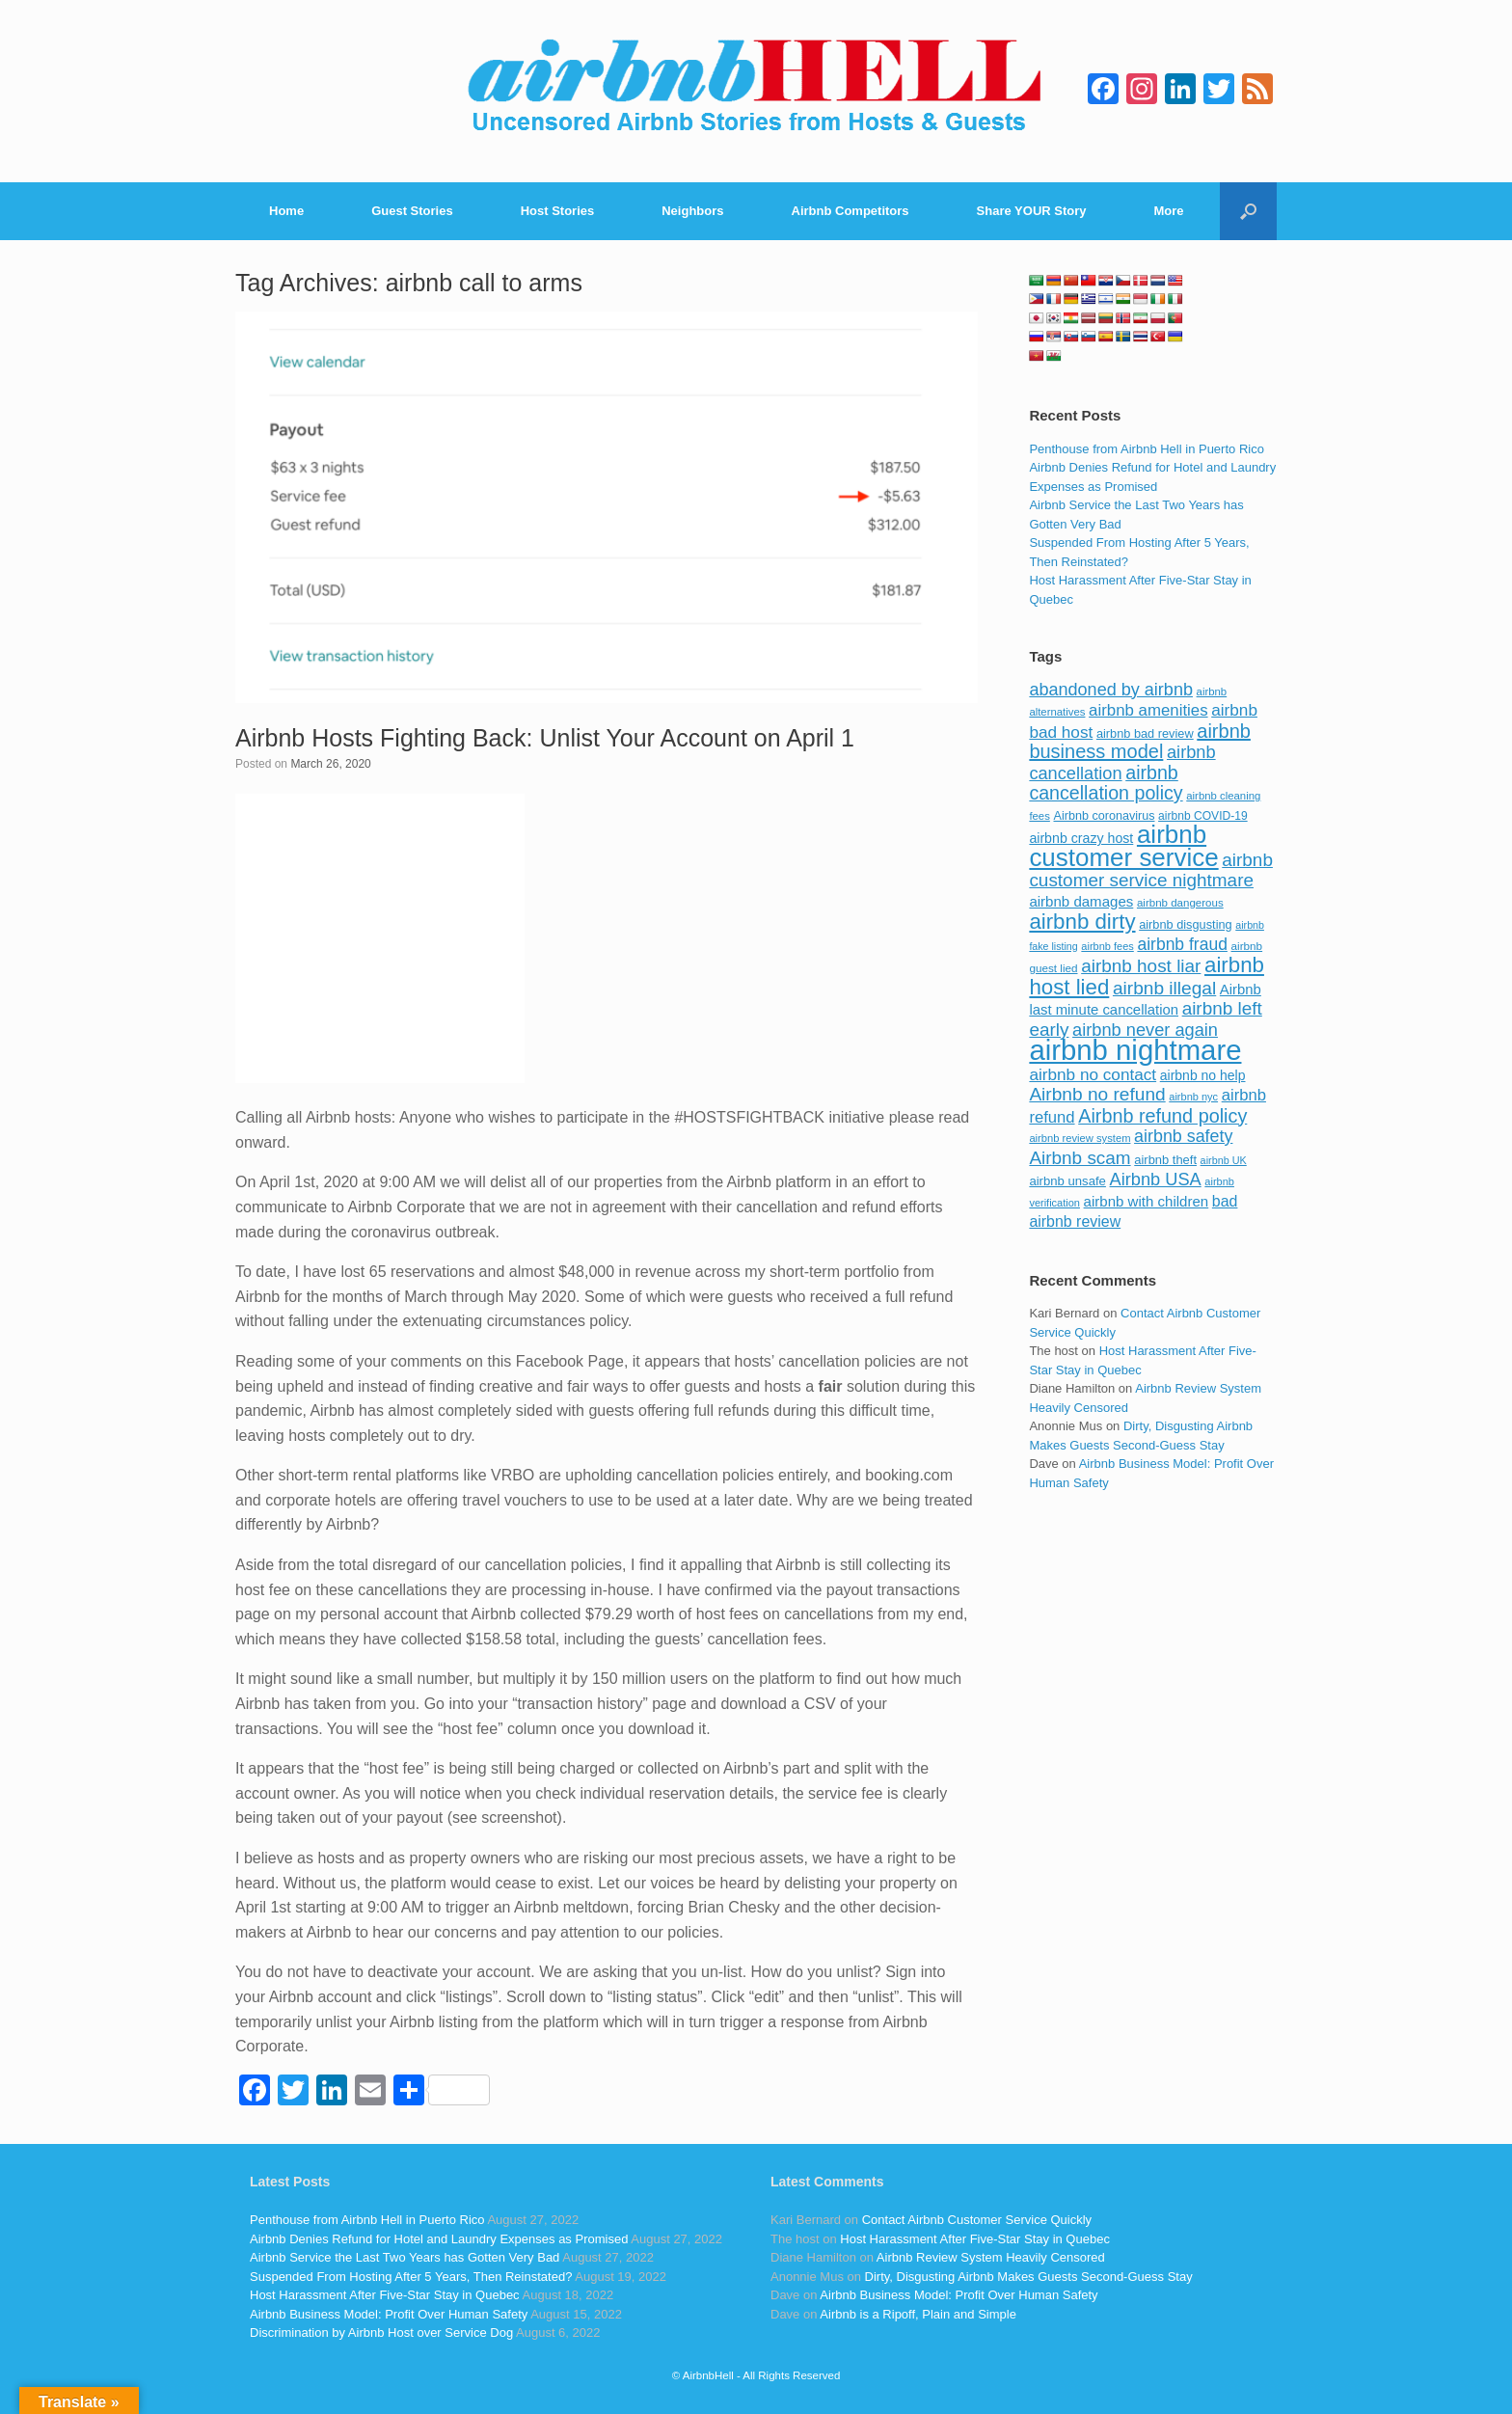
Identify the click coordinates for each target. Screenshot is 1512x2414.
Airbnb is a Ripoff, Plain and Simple (918, 2314)
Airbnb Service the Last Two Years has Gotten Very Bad (404, 2257)
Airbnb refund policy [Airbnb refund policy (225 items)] (1162, 1115)
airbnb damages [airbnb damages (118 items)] (1081, 901)
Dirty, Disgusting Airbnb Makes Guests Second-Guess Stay (1029, 2276)
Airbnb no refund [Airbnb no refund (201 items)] (1097, 1094)
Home (286, 210)
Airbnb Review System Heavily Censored (991, 2257)
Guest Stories (412, 210)
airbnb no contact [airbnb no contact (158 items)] (1092, 1074)
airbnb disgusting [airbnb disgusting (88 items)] (1185, 924)
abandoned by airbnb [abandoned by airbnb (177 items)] (1111, 689)
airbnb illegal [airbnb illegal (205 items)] (1164, 988)
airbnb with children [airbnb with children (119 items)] (1146, 1201)
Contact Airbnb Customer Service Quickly (977, 2219)
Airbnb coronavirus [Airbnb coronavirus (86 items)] (1103, 816)
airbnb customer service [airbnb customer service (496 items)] (1123, 846)
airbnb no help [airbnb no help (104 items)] (1203, 1075)
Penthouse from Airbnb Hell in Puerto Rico (1146, 449)
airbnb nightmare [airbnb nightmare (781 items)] (1135, 1050)
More (1169, 210)
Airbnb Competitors (850, 210)
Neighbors (692, 210)
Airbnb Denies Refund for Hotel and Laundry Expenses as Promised (439, 2239)
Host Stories (558, 210)
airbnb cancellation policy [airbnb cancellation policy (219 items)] (1105, 783)
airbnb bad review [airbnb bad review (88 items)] (1145, 733)
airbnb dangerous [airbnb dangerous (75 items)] (1180, 903)
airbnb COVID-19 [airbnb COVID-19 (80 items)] (1203, 816)
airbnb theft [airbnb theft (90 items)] (1165, 1160)
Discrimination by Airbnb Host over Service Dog (381, 2332)
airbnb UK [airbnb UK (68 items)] (1224, 1160)
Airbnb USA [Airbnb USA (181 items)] (1156, 1179)
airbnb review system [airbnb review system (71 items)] (1079, 1138)
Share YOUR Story (1032, 210)
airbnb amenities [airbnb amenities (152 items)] (1148, 710)
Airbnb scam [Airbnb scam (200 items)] (1079, 1158)
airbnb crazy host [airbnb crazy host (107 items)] (1081, 838)
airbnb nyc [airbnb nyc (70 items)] (1193, 1096)
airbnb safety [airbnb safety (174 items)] (1183, 1136)
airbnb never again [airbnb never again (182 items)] (1145, 1029)
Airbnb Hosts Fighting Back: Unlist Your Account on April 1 (544, 737)
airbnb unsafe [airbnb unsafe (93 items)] (1067, 1181)
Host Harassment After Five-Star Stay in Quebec (385, 2295)
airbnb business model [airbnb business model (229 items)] (1140, 741)
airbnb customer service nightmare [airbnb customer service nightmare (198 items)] (1151, 870)
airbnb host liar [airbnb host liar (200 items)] (1141, 966)
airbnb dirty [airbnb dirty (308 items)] (1082, 921)
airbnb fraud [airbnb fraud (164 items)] (1182, 944)
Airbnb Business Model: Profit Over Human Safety (388, 2314)
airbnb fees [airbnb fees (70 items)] (1107, 946)
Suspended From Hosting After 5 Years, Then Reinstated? (411, 2276)
